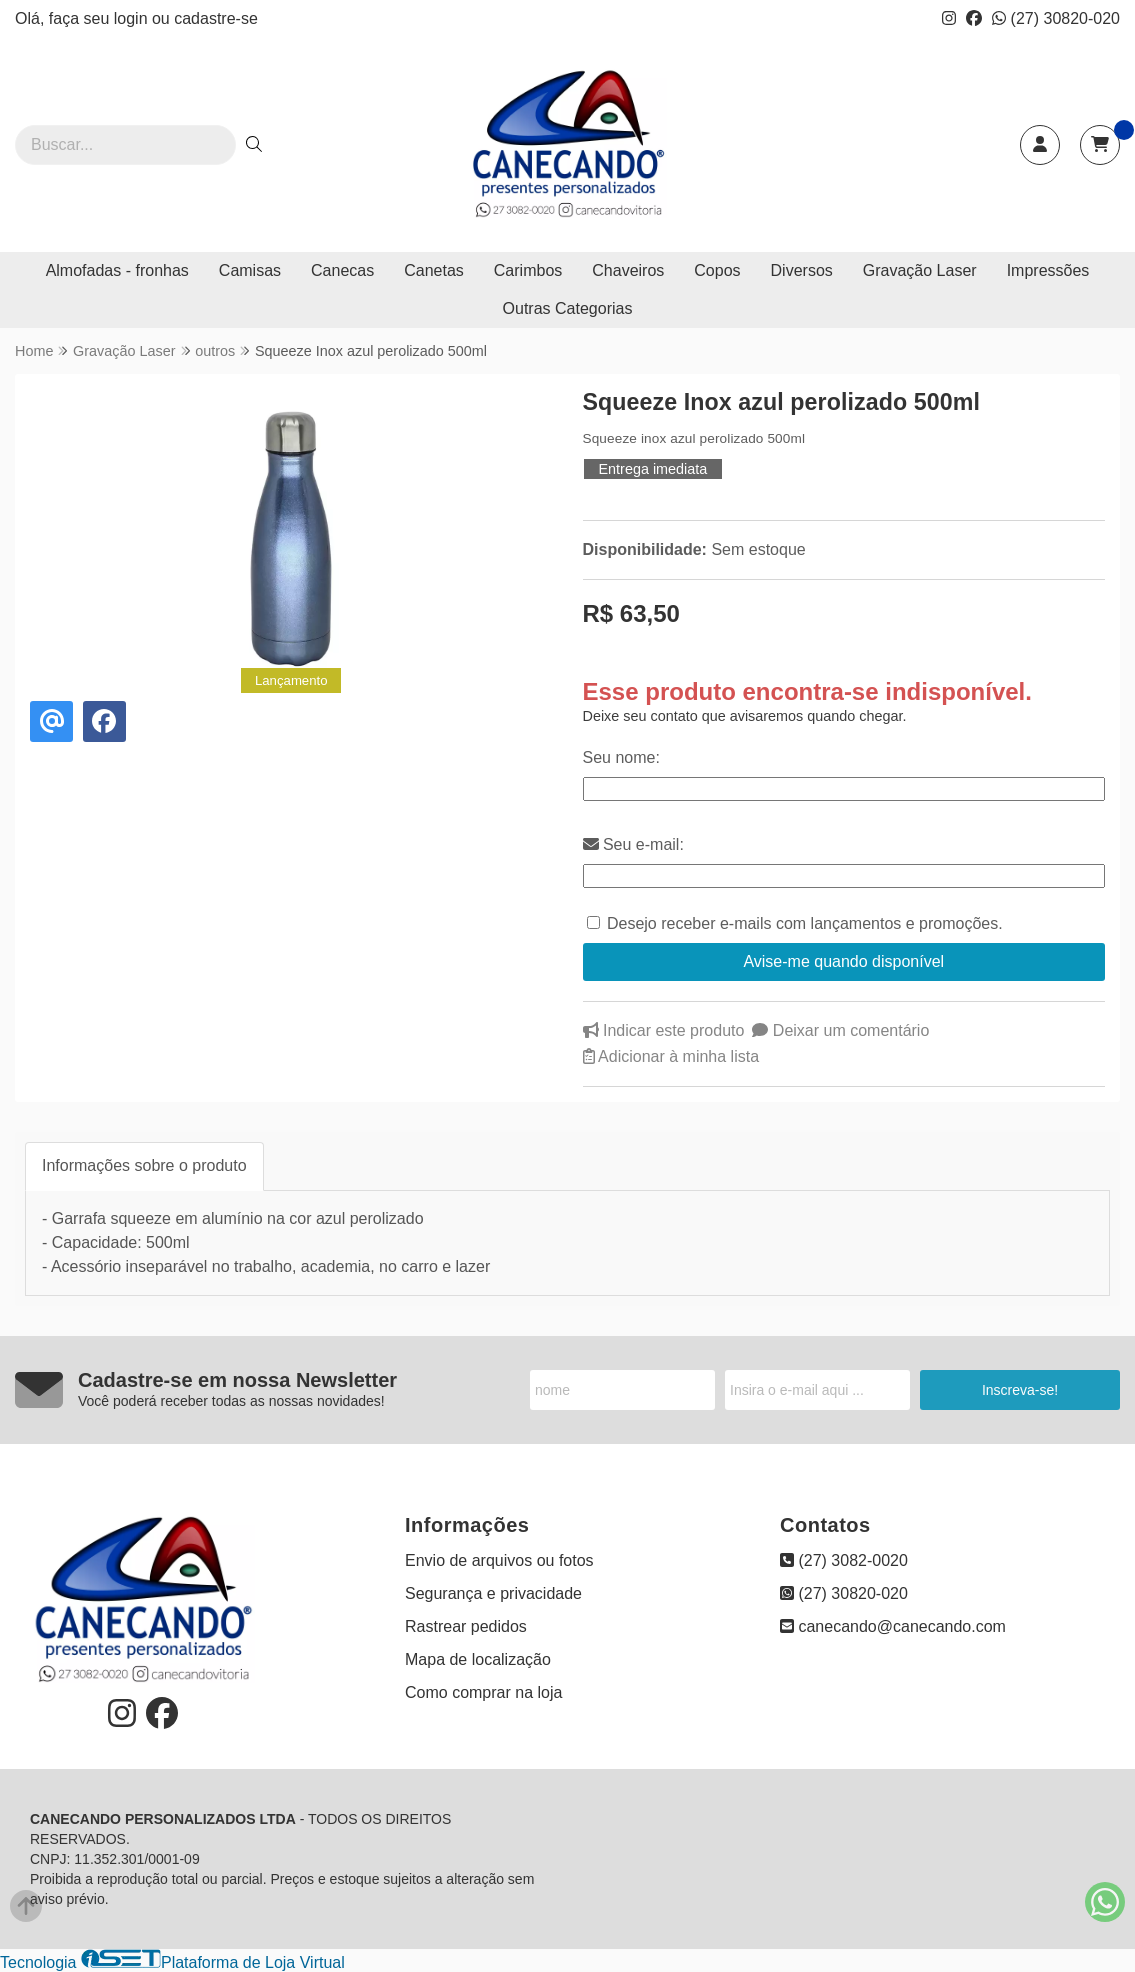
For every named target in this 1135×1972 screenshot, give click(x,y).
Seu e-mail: (633, 844)
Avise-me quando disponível (843, 961)
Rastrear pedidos (466, 1626)
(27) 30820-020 (1056, 18)
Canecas (342, 270)
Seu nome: (621, 757)
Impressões (1048, 270)
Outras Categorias (568, 308)
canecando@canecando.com (893, 1626)
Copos (717, 270)
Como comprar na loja (483, 1692)
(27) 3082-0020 (844, 1560)
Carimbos (528, 270)
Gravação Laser (920, 270)
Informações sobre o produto (144, 1165)
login (133, 18)
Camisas (250, 270)
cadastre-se (216, 18)
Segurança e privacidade (493, 1593)
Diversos (802, 270)
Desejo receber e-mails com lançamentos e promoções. (805, 923)
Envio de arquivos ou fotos (499, 1560)
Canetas (434, 270)
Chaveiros (628, 270)
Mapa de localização (478, 1659)
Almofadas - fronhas (117, 270)
